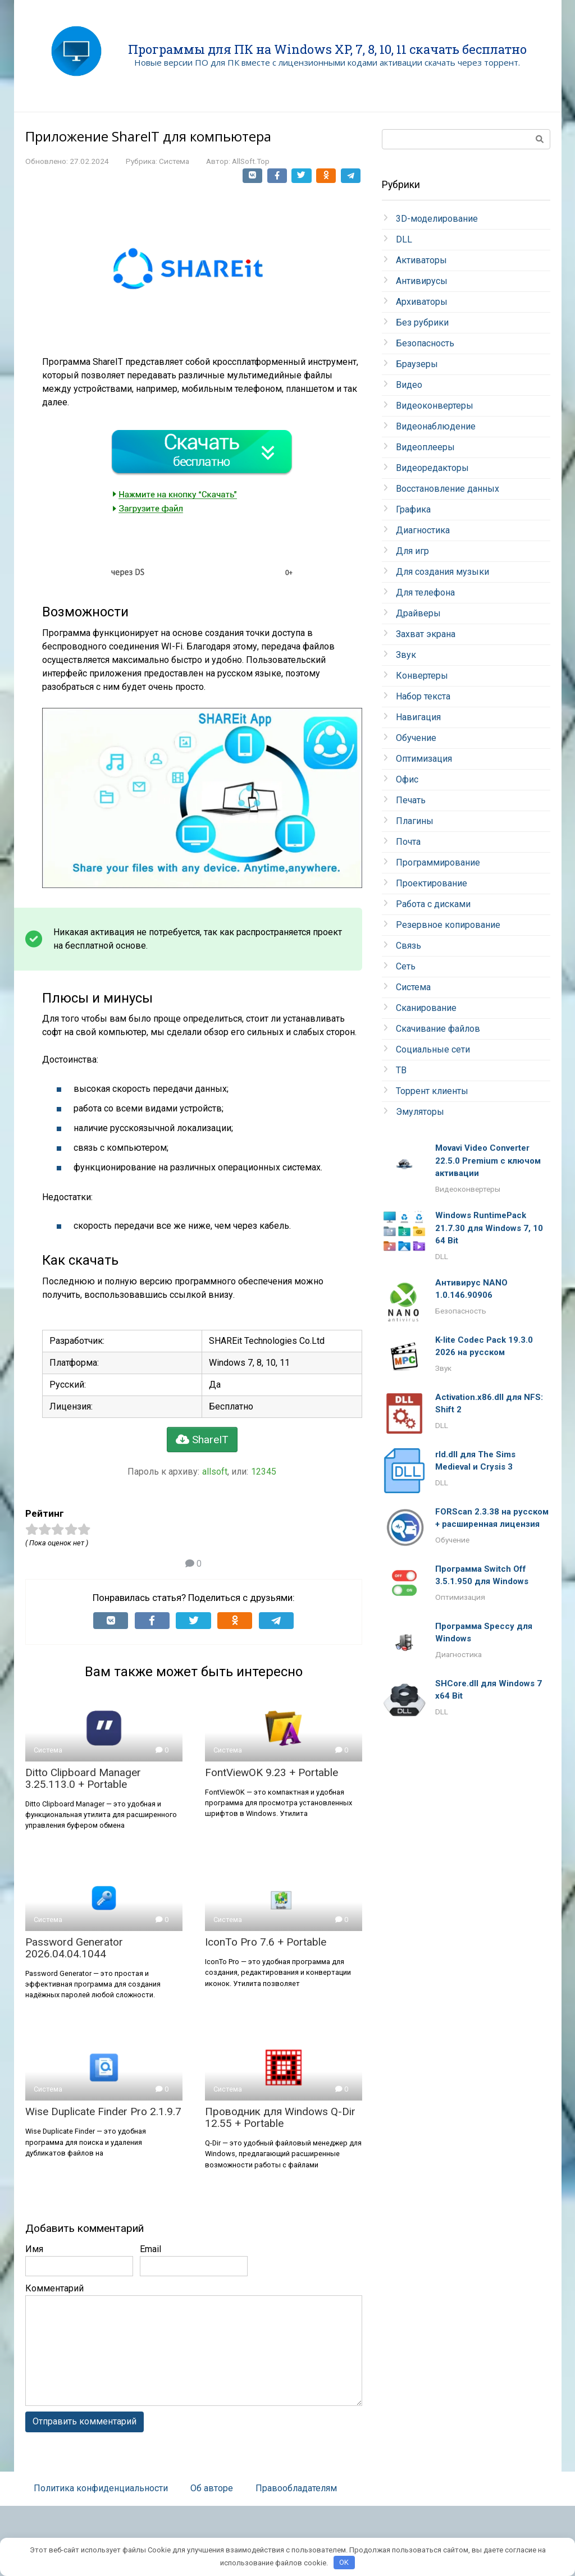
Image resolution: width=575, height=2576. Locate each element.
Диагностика (423, 530)
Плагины (414, 821)
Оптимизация (424, 758)
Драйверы (418, 613)
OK (344, 2562)
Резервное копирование (448, 924)
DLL (404, 239)
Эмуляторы (420, 1111)
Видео (409, 384)
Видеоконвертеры (434, 405)
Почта (408, 841)
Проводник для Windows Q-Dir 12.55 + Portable (280, 2117)
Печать (411, 800)
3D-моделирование (437, 218)
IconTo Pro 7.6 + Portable (265, 1942)
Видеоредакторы (432, 468)
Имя (34, 2249)
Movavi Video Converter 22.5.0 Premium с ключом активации (488, 1160)
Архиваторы (422, 301)
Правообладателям (296, 2488)
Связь (408, 945)
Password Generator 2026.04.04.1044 (74, 1948)
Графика (413, 509)
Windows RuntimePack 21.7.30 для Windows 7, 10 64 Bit (489, 1228)
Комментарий (54, 2288)
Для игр (412, 551)
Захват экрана (425, 634)
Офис (407, 779)
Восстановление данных (447, 488)
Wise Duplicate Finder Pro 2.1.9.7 (103, 2111)
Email (150, 2249)
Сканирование (426, 1008)
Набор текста (423, 696)
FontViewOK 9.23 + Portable (271, 1772)
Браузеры (417, 364)
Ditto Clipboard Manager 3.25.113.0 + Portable (83, 1778)
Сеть (406, 966)
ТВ (401, 1070)
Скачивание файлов (438, 1028)
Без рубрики (422, 322)
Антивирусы (422, 281)
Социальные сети (433, 1049)
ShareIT (202, 1439)
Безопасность (425, 343)
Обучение (416, 738)
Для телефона (425, 592)
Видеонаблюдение (436, 426)
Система (174, 161)
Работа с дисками (433, 904)
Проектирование (431, 883)
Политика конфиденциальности (101, 2488)
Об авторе (211, 2488)
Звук (406, 654)
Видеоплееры (425, 447)
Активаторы (421, 260)
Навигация (418, 717)
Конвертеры (422, 675)
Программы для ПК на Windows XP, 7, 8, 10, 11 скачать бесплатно (327, 49)
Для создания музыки (442, 571)
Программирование (438, 862)
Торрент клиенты (432, 1091)
